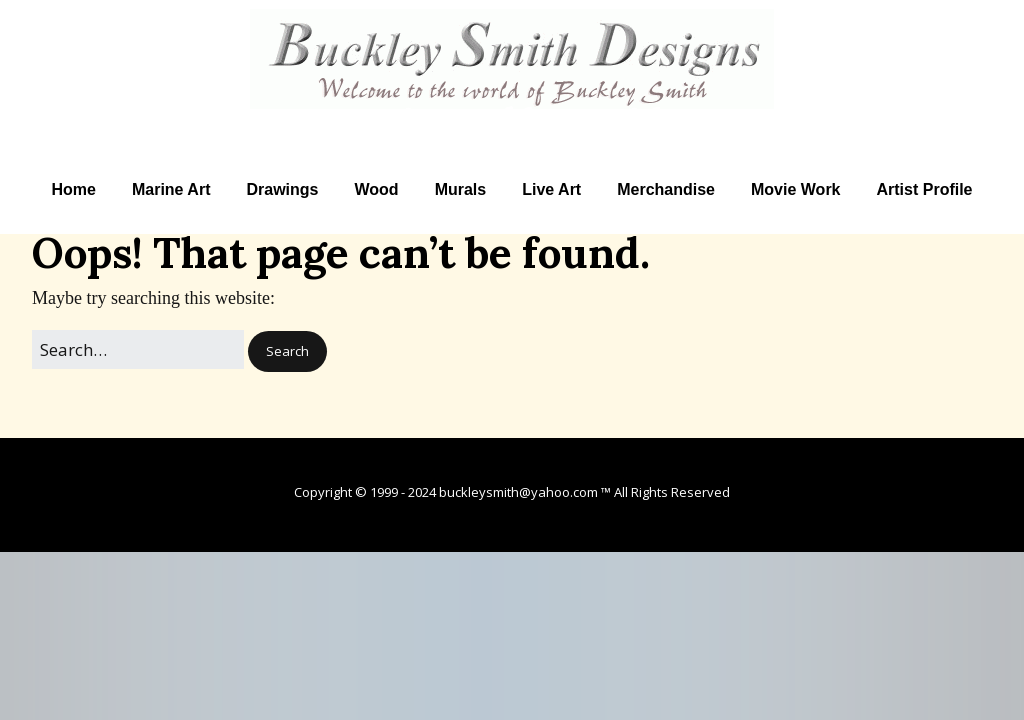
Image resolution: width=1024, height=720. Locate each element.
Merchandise (666, 189)
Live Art (551, 189)
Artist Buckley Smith (512, 121)
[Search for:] (138, 349)
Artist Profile (925, 189)
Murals (461, 189)
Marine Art (171, 189)
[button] (287, 351)
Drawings (282, 189)
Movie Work (796, 189)
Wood (376, 189)
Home (73, 189)
